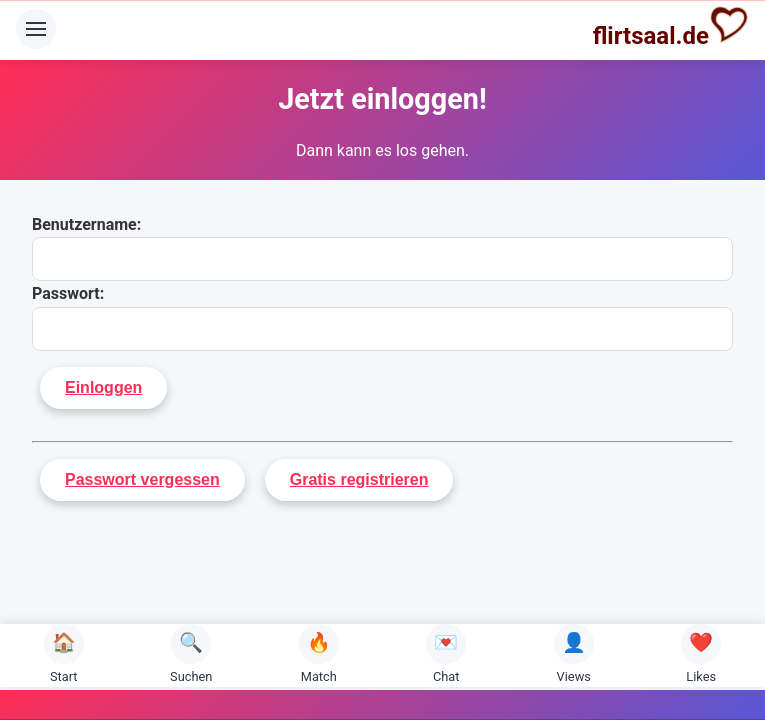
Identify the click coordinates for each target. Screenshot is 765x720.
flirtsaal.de (671, 27)
